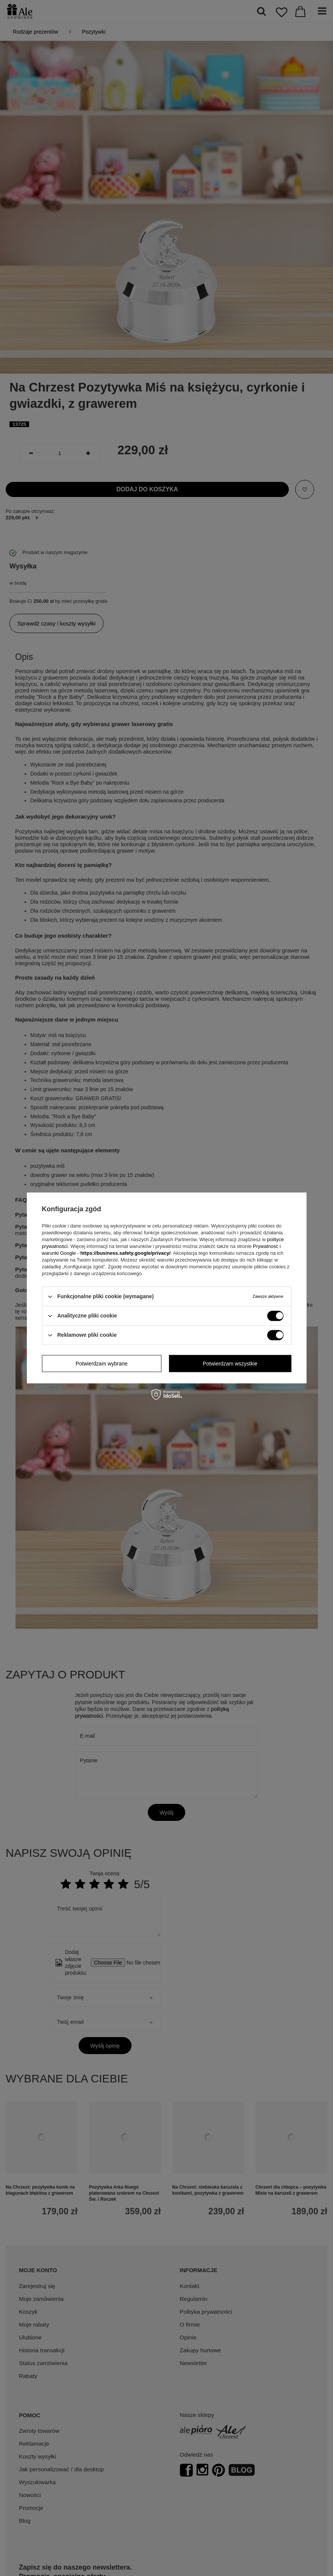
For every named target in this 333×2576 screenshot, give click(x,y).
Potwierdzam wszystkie (230, 1364)
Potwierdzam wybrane (102, 1364)
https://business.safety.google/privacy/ (125, 1253)
